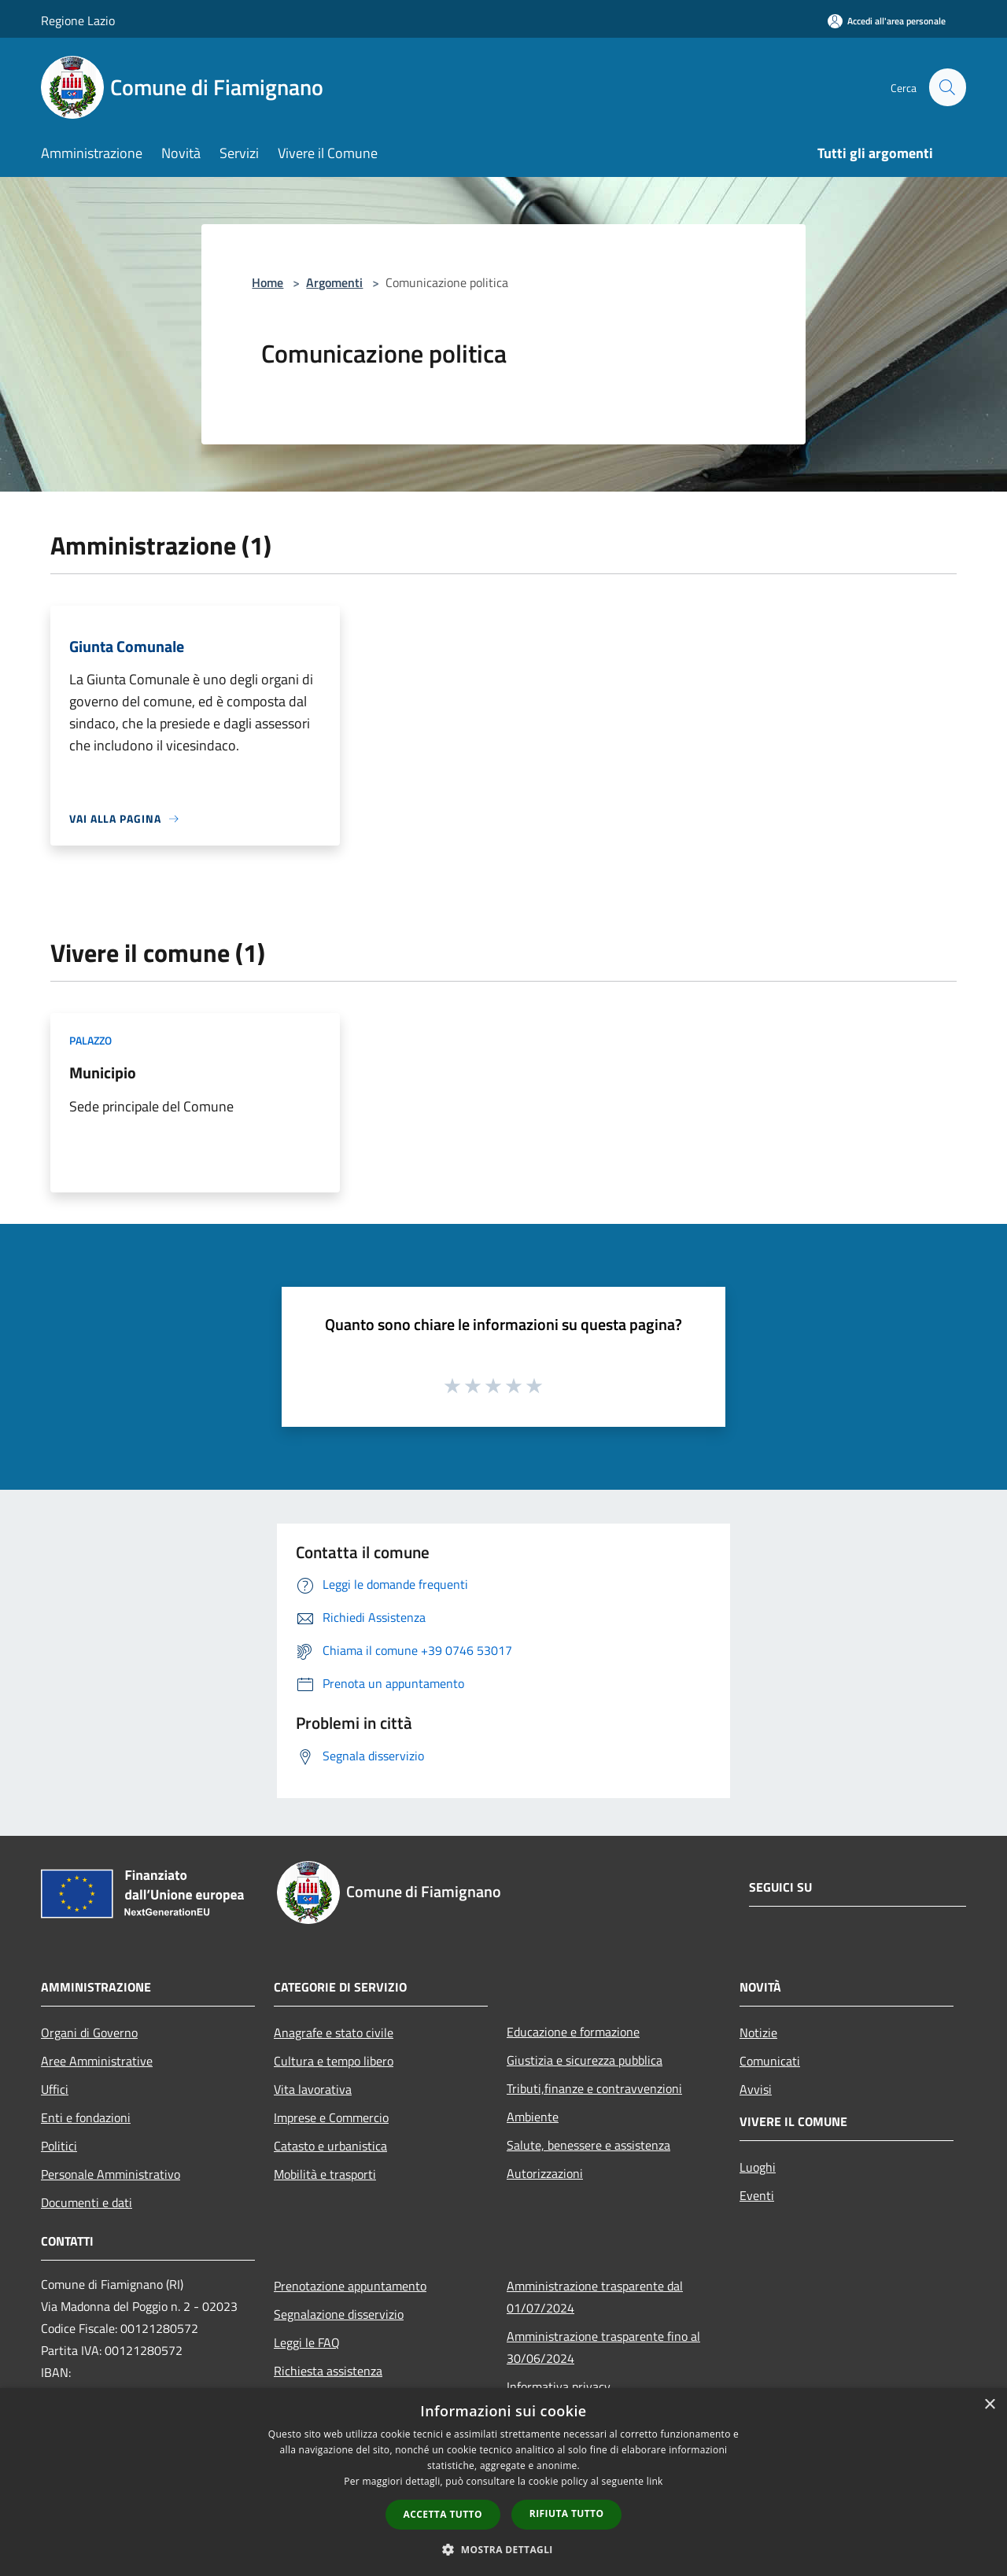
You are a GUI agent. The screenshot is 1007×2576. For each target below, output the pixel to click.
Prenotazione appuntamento (350, 2285)
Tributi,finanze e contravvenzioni (594, 2088)
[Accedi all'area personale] (886, 20)
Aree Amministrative (97, 2060)
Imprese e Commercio (331, 2117)
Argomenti (334, 282)
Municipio (102, 1072)
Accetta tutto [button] (443, 2514)
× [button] (989, 2405)
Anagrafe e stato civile (333, 2032)
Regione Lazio (78, 20)
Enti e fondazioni (86, 2117)
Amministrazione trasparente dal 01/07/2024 (595, 2296)
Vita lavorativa (313, 2089)
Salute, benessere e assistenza (588, 2145)
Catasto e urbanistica (330, 2145)
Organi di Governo (89, 2032)
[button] (503, 2549)
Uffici (54, 2089)
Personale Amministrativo (110, 2174)
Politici (59, 2145)
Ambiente (533, 2116)
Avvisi (756, 2089)
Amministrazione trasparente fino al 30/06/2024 (603, 2347)
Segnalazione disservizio (339, 2314)
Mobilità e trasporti (325, 2174)
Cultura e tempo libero (333, 2060)
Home (267, 282)
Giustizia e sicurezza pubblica (584, 2060)
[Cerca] (947, 87)
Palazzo (90, 1040)
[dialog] (503, 2482)
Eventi (757, 2195)
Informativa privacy (558, 2386)
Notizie (758, 2032)
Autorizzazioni (545, 2173)
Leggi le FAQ (307, 2342)
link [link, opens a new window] (655, 2481)
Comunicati (770, 2060)
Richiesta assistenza (328, 2370)
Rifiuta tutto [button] (566, 2513)
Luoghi (758, 2167)
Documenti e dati (86, 2202)
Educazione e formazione (573, 2031)
